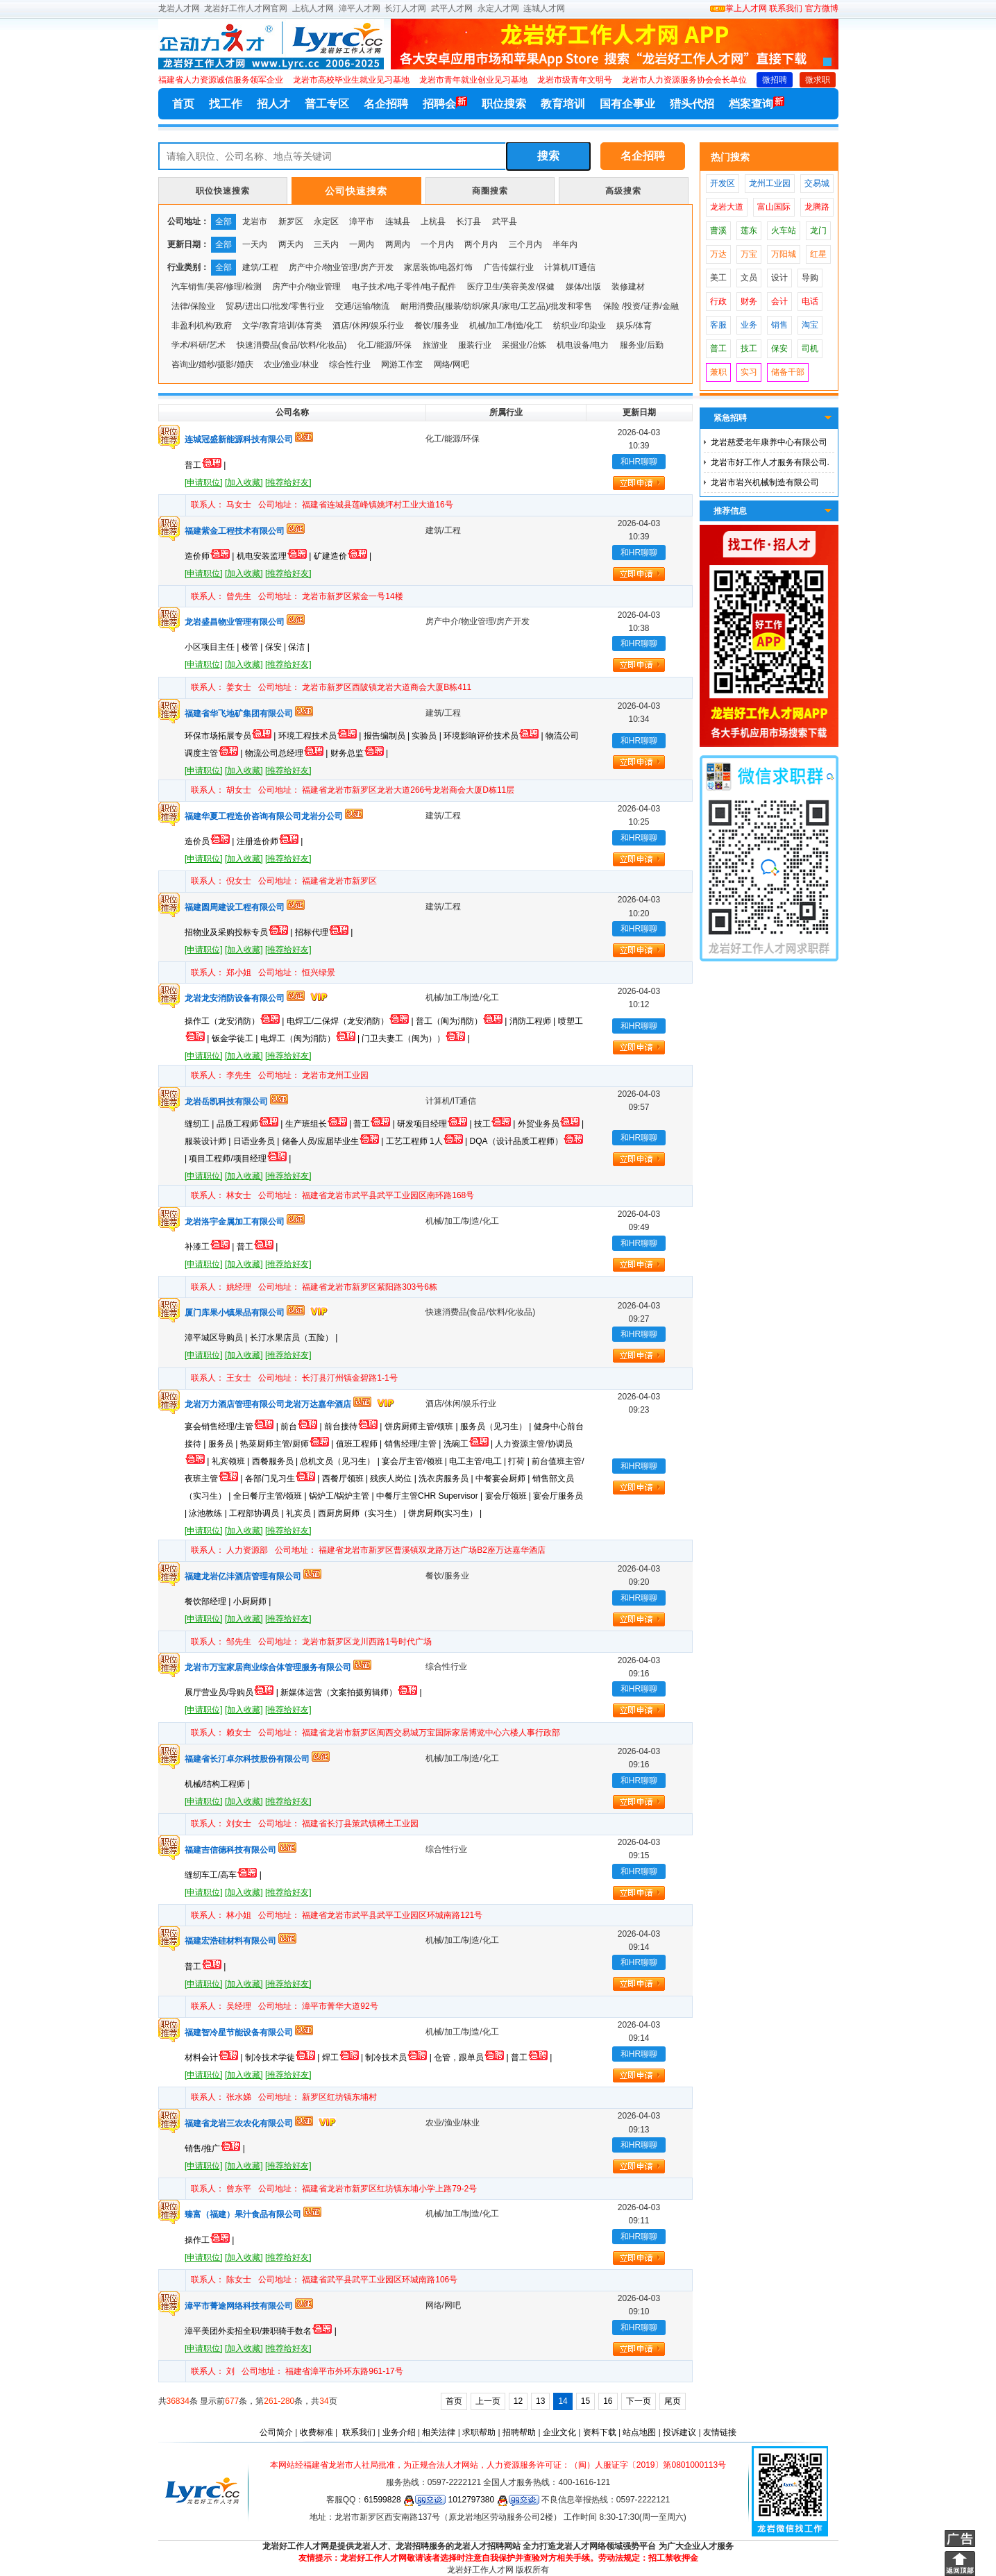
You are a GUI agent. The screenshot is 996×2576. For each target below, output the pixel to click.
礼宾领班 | (232, 1461)
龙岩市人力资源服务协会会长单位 (684, 80)
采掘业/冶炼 (524, 345)
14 (562, 2401)
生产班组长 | (319, 1124)
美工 (718, 278)
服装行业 (474, 345)
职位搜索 (504, 104)
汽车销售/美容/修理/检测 (216, 287)
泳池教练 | (209, 1513)
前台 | (302, 1426)
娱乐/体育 (634, 325)
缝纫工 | (201, 1124)
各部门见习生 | (283, 1478)
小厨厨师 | (252, 1601)
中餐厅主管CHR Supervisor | (430, 1496)
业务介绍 (399, 2432)
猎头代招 (692, 104)
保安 (779, 348)
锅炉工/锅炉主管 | (342, 1496)
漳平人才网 (359, 8)
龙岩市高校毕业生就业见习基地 (351, 80)
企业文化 (559, 2432)
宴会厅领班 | (509, 1496)
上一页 (487, 2401)
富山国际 (774, 207)
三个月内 (525, 244)
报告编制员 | (388, 736)
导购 (810, 278)
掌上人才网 (738, 8)
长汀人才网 (405, 8)
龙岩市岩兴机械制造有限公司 (765, 482)
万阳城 (783, 254)
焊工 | (344, 2057)
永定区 (326, 221)
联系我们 (785, 8)
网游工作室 (402, 364)
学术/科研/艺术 (198, 345)
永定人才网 (498, 8)
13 (540, 2401)
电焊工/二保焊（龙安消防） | (351, 1021)
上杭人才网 (313, 8)
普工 (718, 348)
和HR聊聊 (639, 461)
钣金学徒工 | (236, 1038)
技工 (749, 348)
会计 (779, 301)
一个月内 (437, 244)
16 (607, 2401)
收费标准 (316, 2432)
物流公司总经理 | (287, 753)
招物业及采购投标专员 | (240, 932)
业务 (749, 325)
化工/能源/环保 (384, 345)
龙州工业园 (770, 183)
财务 (749, 301)
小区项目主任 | (213, 647)
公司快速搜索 (356, 190)
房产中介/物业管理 (306, 287)
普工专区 (327, 104)
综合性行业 (350, 364)
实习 (749, 372)
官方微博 (821, 8)
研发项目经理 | (435, 1124)
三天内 (326, 244)
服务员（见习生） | (497, 1426)
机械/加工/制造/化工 (506, 325)
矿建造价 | (342, 556)
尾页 (672, 2401)
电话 (810, 301)
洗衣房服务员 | (447, 1478)
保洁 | (298, 647)
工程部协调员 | (257, 1513)
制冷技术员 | (399, 2057)
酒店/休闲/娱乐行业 (368, 325)
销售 (779, 325)
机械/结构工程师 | (217, 1784)
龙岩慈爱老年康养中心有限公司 (769, 442)
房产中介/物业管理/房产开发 (341, 267)
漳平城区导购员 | (217, 1337)
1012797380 (493, 2500)
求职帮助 (479, 2432)
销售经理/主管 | (414, 1444)
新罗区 (290, 221)
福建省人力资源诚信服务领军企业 (220, 80)
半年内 (564, 244)
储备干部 (787, 372)
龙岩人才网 (179, 8)
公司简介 (276, 2432)
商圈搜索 (490, 191)
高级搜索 (623, 191)
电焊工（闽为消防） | (311, 1038)
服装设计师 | (209, 1141)
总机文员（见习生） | (341, 1461)
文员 (749, 278)
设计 (779, 278)
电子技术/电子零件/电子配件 (404, 287)
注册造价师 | (270, 841)
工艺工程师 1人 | (428, 1141)
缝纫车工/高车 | (223, 1875)
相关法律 (438, 2432)
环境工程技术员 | (321, 736)
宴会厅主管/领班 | (415, 1461)
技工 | (496, 1124)
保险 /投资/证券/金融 (641, 306)
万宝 (749, 254)
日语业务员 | (257, 1141)
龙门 (818, 230)
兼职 (718, 372)
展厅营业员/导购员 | (232, 1692)
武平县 (504, 221)
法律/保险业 (193, 306)
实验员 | (428, 736)
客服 (718, 325)
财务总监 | (359, 753)
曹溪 (718, 230)
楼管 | (253, 647)
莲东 (749, 230)
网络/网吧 (451, 364)
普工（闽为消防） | (462, 1021)
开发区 (722, 183)
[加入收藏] (244, 482)
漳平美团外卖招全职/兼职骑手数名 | (261, 2331)
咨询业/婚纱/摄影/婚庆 (212, 364)
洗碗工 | (470, 1444)
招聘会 (445, 103)
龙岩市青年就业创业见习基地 (473, 80)
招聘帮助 (519, 2432)
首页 (183, 104)
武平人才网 (452, 8)
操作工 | (209, 2240)
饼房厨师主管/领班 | (422, 1426)
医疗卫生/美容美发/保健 (511, 287)
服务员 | (224, 1444)
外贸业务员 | (551, 1124)
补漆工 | (211, 1247)
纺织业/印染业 (579, 325)
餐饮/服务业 (436, 325)
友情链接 (719, 2432)
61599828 (405, 2500)
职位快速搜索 (223, 191)
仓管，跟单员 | (472, 2057)
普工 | (205, 465)
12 (518, 2401)
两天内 (290, 244)
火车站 (783, 230)
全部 (223, 221)
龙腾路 (816, 207)
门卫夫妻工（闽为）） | (415, 1038)
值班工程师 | (360, 1444)
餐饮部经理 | (209, 1601)
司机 (810, 348)
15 (585, 2401)
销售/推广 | (215, 2148)
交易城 (816, 183)
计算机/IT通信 (570, 267)
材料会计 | (215, 2057)
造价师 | (211, 556)
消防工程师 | (533, 1021)
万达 (718, 254)
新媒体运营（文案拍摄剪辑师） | (350, 1692)
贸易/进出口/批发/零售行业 (275, 306)
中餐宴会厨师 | (503, 1478)
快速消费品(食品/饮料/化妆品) (292, 345)
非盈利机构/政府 (201, 325)
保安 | (277, 647)
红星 (818, 254)
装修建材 (628, 287)
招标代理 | (324, 932)
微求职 (817, 80)
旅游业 (435, 345)
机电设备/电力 (583, 345)
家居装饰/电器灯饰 (438, 267)
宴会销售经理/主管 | (232, 1426)
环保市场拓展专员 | (231, 736)
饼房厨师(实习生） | (445, 1513)
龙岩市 (254, 221)
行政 (718, 301)
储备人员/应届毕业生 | (334, 1141)
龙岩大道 (726, 207)
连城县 (397, 221)
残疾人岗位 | (394, 1478)
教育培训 (563, 104)
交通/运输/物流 (362, 306)
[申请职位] (204, 482)
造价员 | (211, 841)
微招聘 (774, 80)
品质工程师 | (251, 1124)
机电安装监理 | (275, 556)
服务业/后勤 (642, 345)
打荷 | (520, 1461)
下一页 (638, 2401)
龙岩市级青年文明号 (574, 80)
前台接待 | (354, 1426)
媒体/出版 (583, 287)
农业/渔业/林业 (291, 364)
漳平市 (361, 221)
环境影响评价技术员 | (495, 736)
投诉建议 (679, 2432)
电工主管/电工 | (478, 1461)
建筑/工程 (260, 267)
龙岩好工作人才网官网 (245, 8)
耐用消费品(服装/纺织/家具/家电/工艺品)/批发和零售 (496, 306)
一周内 (361, 244)
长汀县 (468, 221)
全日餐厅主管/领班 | (271, 1496)
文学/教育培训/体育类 (282, 325)
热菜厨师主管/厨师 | (288, 1444)
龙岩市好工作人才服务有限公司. (770, 462)
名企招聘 (386, 104)
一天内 (254, 244)
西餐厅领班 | (346, 1478)
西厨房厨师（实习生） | (363, 1513)
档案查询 (756, 103)
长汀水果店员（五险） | (293, 1337)
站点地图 (639, 2432)
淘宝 (810, 325)
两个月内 (481, 244)
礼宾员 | (302, 1513)
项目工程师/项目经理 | (240, 1158)
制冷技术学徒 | (283, 2057)
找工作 (225, 104)
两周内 (397, 244)
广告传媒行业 (509, 267)
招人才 (273, 104)
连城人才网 (544, 8)
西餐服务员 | (276, 1461)
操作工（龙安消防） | (236, 1021)
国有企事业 (627, 104)
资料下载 (599, 2432)
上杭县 (433, 221)
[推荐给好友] (288, 482)
